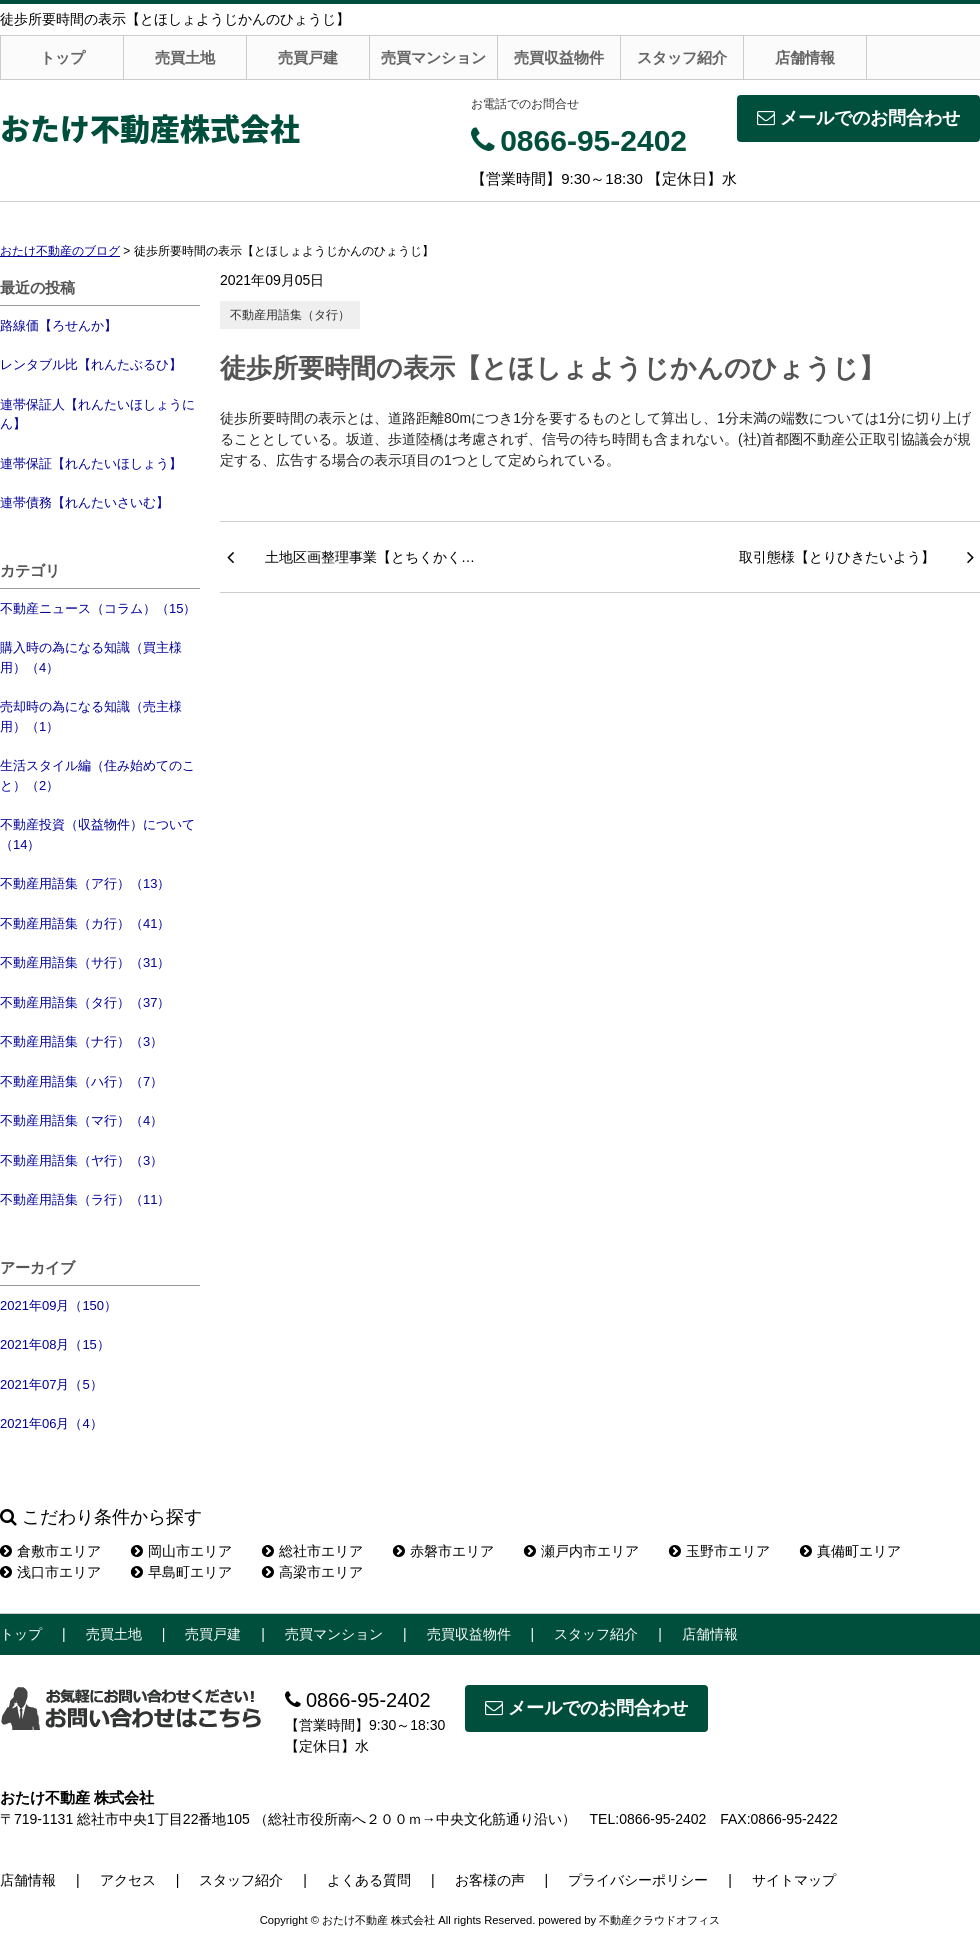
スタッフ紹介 (682, 57)
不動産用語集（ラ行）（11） (85, 1199)
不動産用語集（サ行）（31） (85, 962)
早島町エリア (181, 1572)
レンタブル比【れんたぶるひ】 (91, 364)
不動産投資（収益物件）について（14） (97, 834)
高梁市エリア (312, 1572)
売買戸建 (308, 57)
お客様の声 (490, 1880)
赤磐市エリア (443, 1551)
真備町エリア (850, 1551)
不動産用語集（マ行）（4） (81, 1120)
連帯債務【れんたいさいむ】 (84, 502)
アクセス (128, 1880)
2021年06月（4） (51, 1423)
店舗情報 (805, 57)
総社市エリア (312, 1551)
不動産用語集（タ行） (290, 315)
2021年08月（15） (55, 1344)
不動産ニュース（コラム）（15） (98, 608)
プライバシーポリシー (638, 1880)
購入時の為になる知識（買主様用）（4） (91, 657)
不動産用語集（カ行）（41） (85, 923)
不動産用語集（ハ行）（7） (81, 1081)
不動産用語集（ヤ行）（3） (81, 1160)
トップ (62, 57)
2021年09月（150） (58, 1305)
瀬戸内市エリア (581, 1551)
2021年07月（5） (51, 1384)
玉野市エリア (719, 1551)
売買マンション (433, 57)
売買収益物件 (559, 57)
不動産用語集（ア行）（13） (85, 883)
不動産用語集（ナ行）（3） (81, 1041)
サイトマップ (794, 1880)
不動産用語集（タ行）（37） (85, 1002)
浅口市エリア (50, 1572)
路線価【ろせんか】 (58, 325)
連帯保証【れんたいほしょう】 (91, 463)
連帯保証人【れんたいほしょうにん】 (97, 414)
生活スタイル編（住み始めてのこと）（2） (97, 775)
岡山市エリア (181, 1551)
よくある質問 (369, 1880)
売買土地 (185, 57)
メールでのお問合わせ (858, 118)
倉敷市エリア (50, 1551)
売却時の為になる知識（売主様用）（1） (91, 716)
